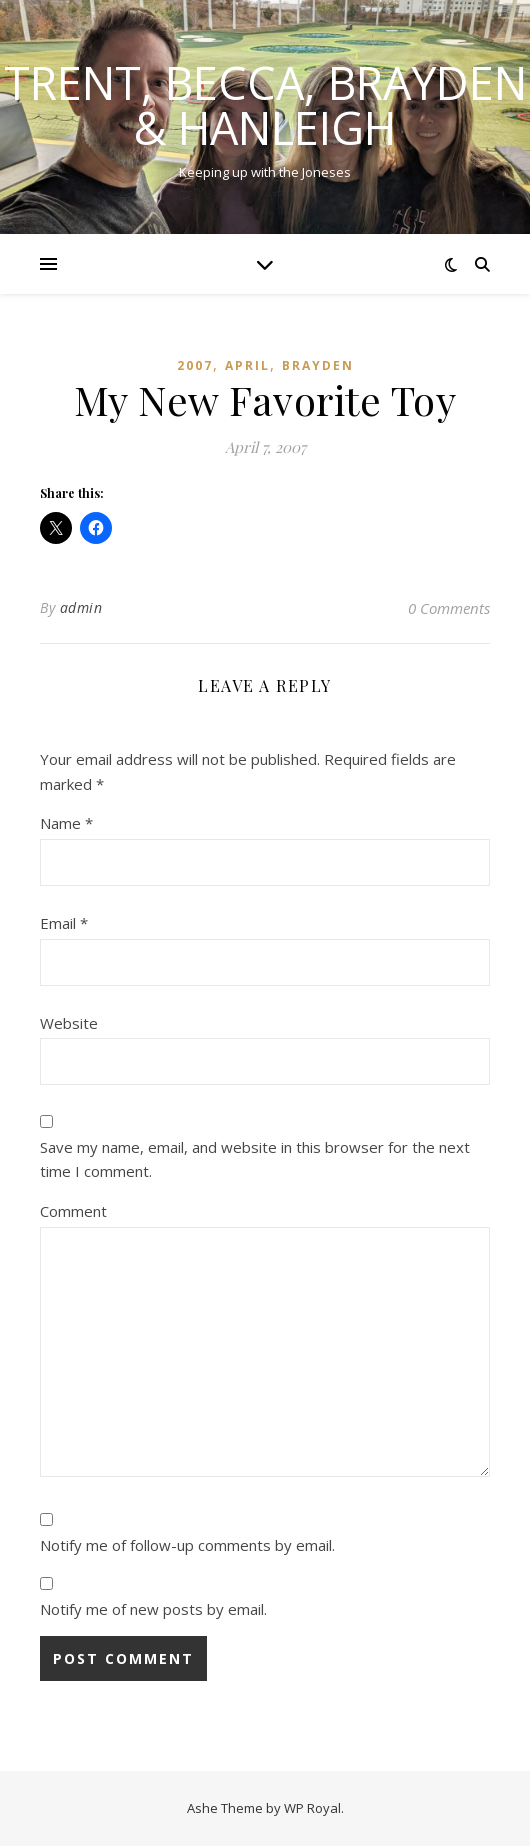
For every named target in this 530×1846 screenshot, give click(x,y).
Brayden (318, 365)
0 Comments (449, 608)
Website (69, 1023)
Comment (73, 1211)
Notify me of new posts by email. (153, 1609)
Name (66, 823)
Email (64, 923)
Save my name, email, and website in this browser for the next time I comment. (255, 1159)
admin (81, 607)
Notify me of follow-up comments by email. (187, 1545)
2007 (195, 365)
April (247, 365)
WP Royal (312, 1808)
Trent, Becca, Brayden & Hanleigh (265, 105)
